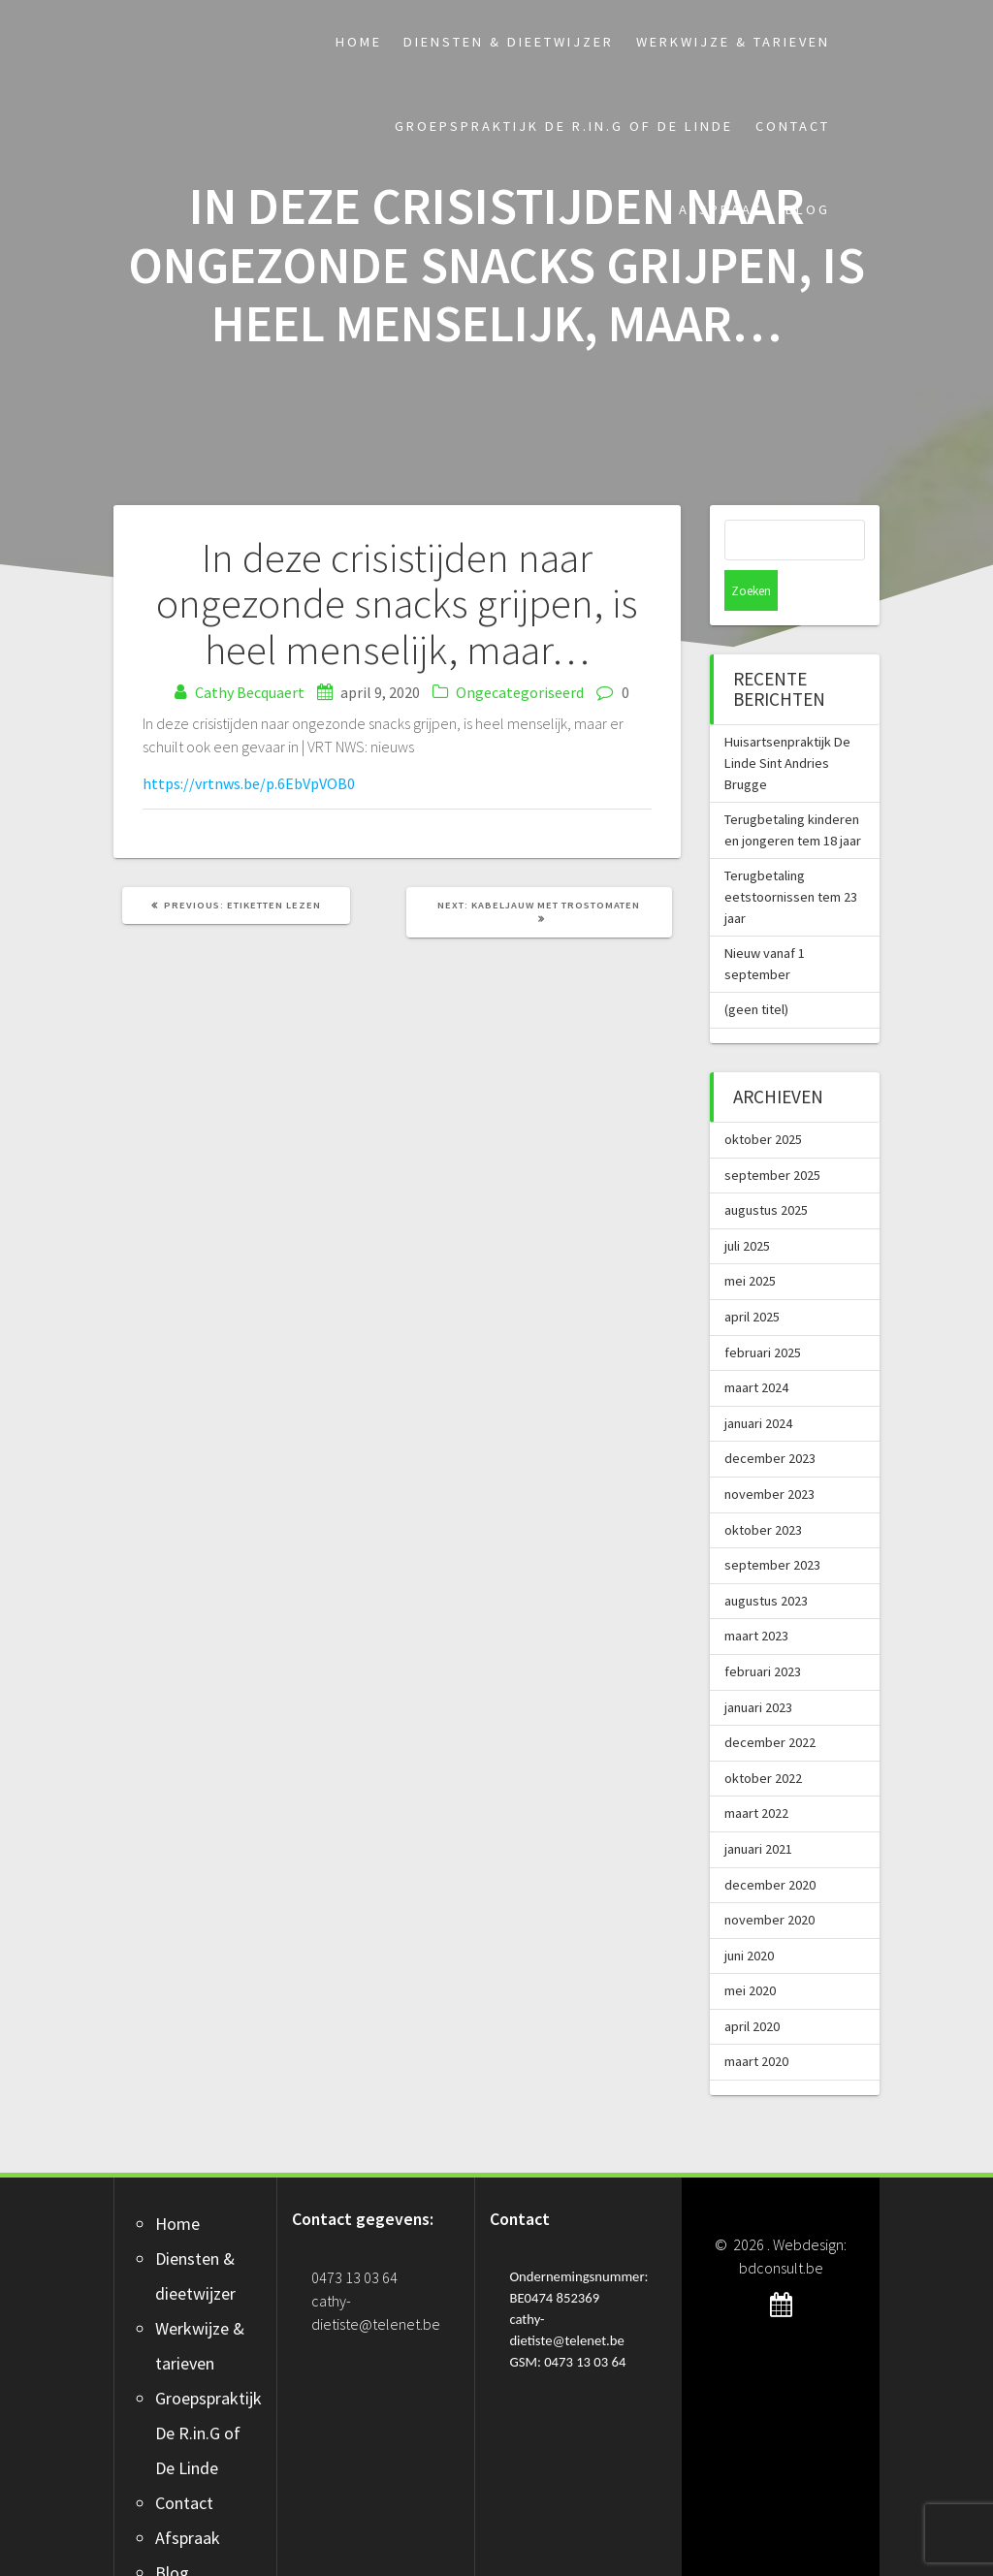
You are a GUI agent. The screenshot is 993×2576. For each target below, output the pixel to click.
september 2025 (772, 1134)
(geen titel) (756, 968)
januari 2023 (758, 1666)
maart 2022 (756, 1772)
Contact (792, 126)
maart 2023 (756, 1595)
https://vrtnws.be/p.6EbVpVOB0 (249, 783)
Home (359, 41)
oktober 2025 (763, 1098)
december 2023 (770, 1417)
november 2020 (769, 1879)
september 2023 (772, 1524)
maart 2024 (756, 1346)
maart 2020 (756, 2020)
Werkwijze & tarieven (733, 41)
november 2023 (769, 1453)
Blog (807, 209)
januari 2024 (758, 1382)
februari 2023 (762, 1630)
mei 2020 (750, 1949)
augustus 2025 (766, 1169)
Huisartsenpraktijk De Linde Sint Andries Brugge (787, 721)
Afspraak (721, 209)
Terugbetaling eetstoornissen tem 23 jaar (790, 855)
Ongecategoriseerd (520, 692)
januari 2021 (758, 1808)
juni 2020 (749, 1915)
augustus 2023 (766, 1560)
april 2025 (752, 1276)
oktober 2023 (763, 1489)
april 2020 (752, 1985)
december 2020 (770, 1844)
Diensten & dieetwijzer (508, 41)
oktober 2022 (763, 1737)
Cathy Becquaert (249, 692)
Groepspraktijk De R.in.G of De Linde (564, 126)
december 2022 (770, 1701)
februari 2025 (762, 1311)
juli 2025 (747, 1205)
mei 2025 (750, 1240)
